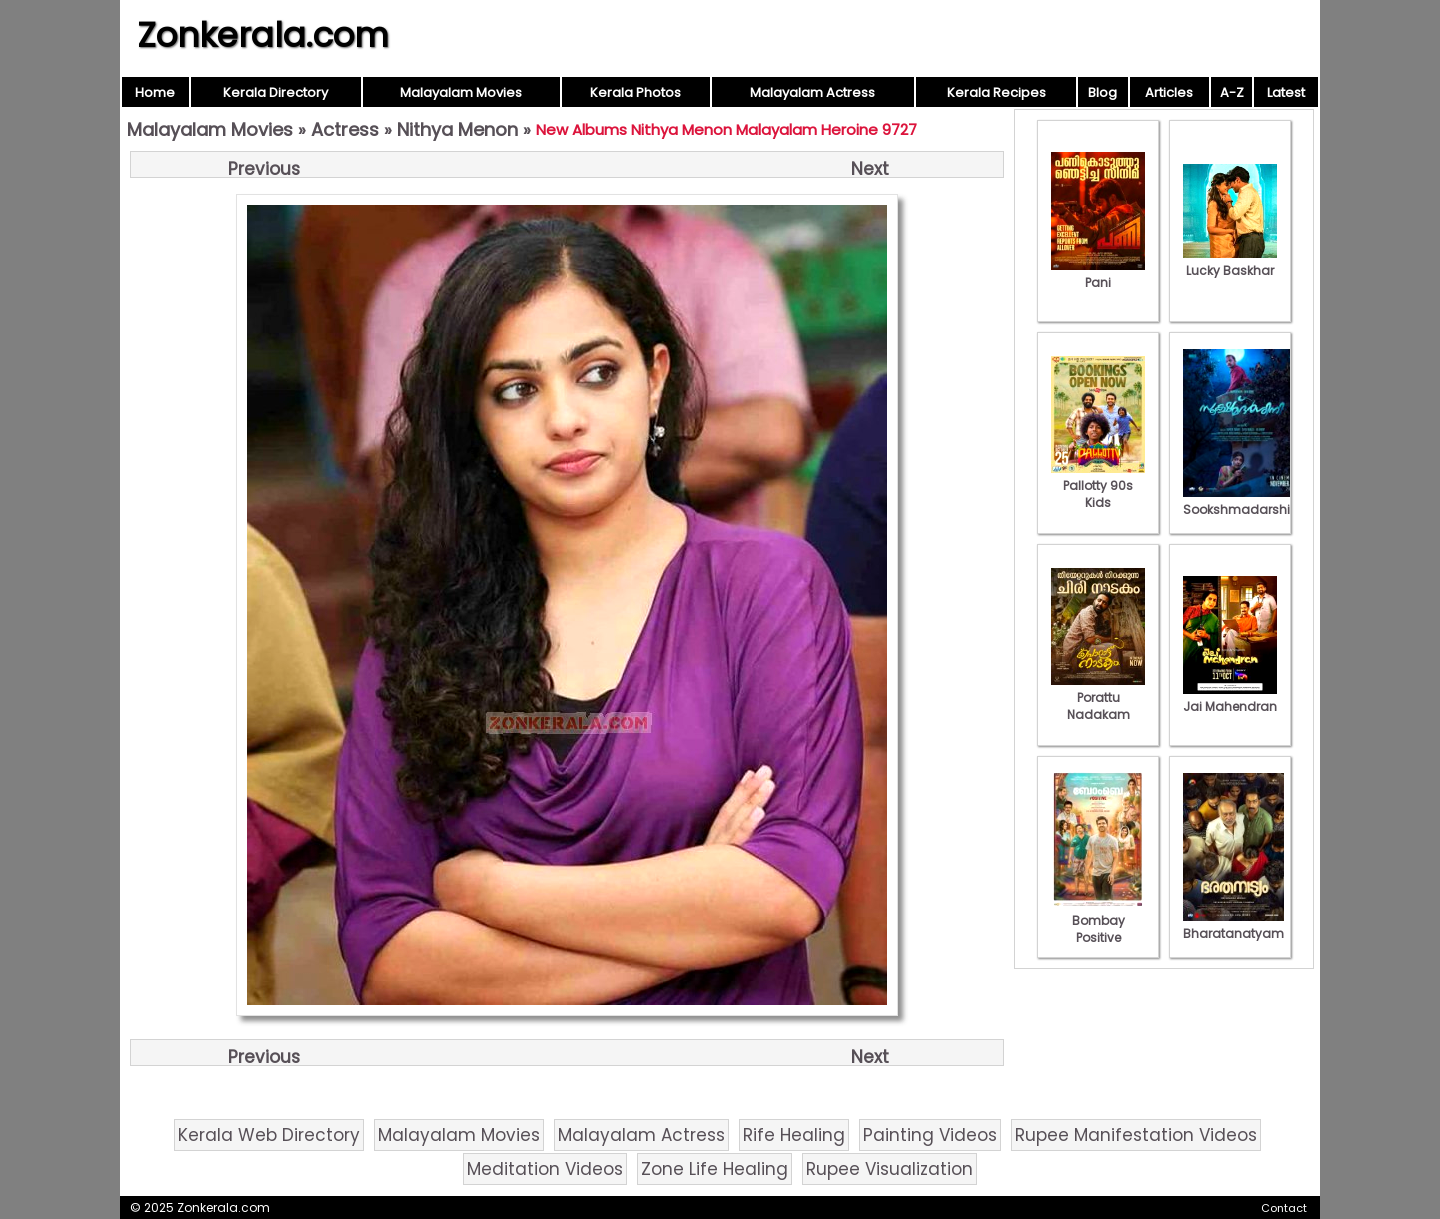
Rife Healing (794, 1135)
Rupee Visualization (889, 1169)
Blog (1102, 92)
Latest (1286, 92)
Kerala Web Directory (269, 1135)
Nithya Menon (457, 129)
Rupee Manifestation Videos (1136, 1135)
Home (155, 92)
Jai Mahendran (1230, 698)
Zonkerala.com (263, 35)
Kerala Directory (275, 92)
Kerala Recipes (996, 92)
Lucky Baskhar (1230, 262)
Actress (345, 129)
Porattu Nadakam (1098, 697)
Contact (1284, 1208)
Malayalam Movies (461, 92)
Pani (1098, 274)
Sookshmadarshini (1242, 501)
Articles (1169, 92)
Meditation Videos (545, 1169)
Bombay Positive (1098, 920)
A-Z (1232, 92)
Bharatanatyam (1233, 925)
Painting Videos (930, 1135)
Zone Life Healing (714, 1169)
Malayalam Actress (812, 92)
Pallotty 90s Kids (1098, 485)
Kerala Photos (635, 92)
